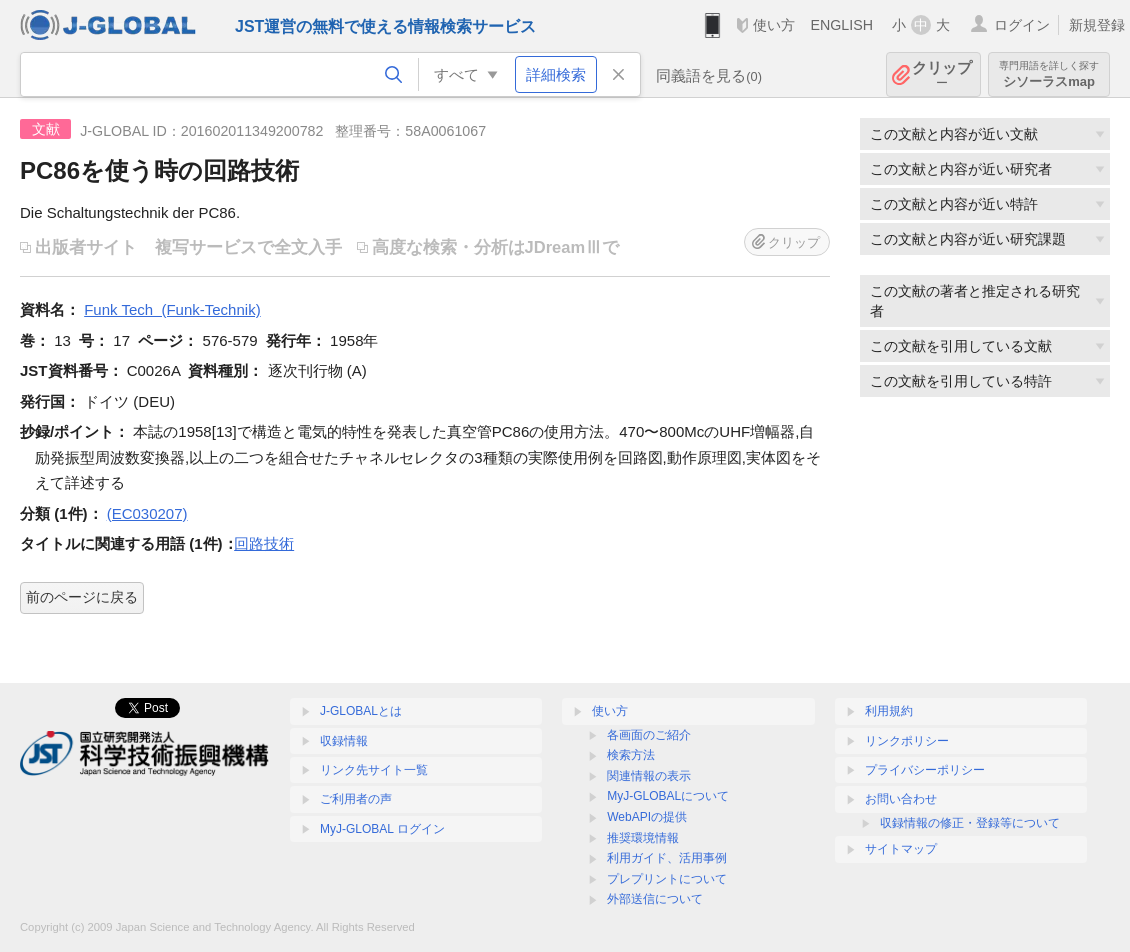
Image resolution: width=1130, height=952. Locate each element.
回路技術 (264, 543)
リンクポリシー (907, 741)
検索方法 (631, 755)
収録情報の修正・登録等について (970, 823)
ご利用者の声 (356, 799)
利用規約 (889, 711)
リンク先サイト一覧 (374, 770)
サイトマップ (901, 849)
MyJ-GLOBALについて (668, 796)
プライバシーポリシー (925, 770)
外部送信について (655, 899)
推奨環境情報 (643, 838)
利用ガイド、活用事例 (667, 858)
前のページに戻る (82, 597)
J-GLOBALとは (361, 711)
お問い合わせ (901, 799)
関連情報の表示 (649, 776)
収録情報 (344, 741)
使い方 (774, 25)
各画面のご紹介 (649, 735)
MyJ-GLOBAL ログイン (382, 829)
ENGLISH (841, 25)
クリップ (942, 74)
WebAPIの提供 (647, 817)
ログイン (1022, 25)
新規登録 (1097, 25)
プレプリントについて (667, 879)
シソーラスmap (1049, 74)
